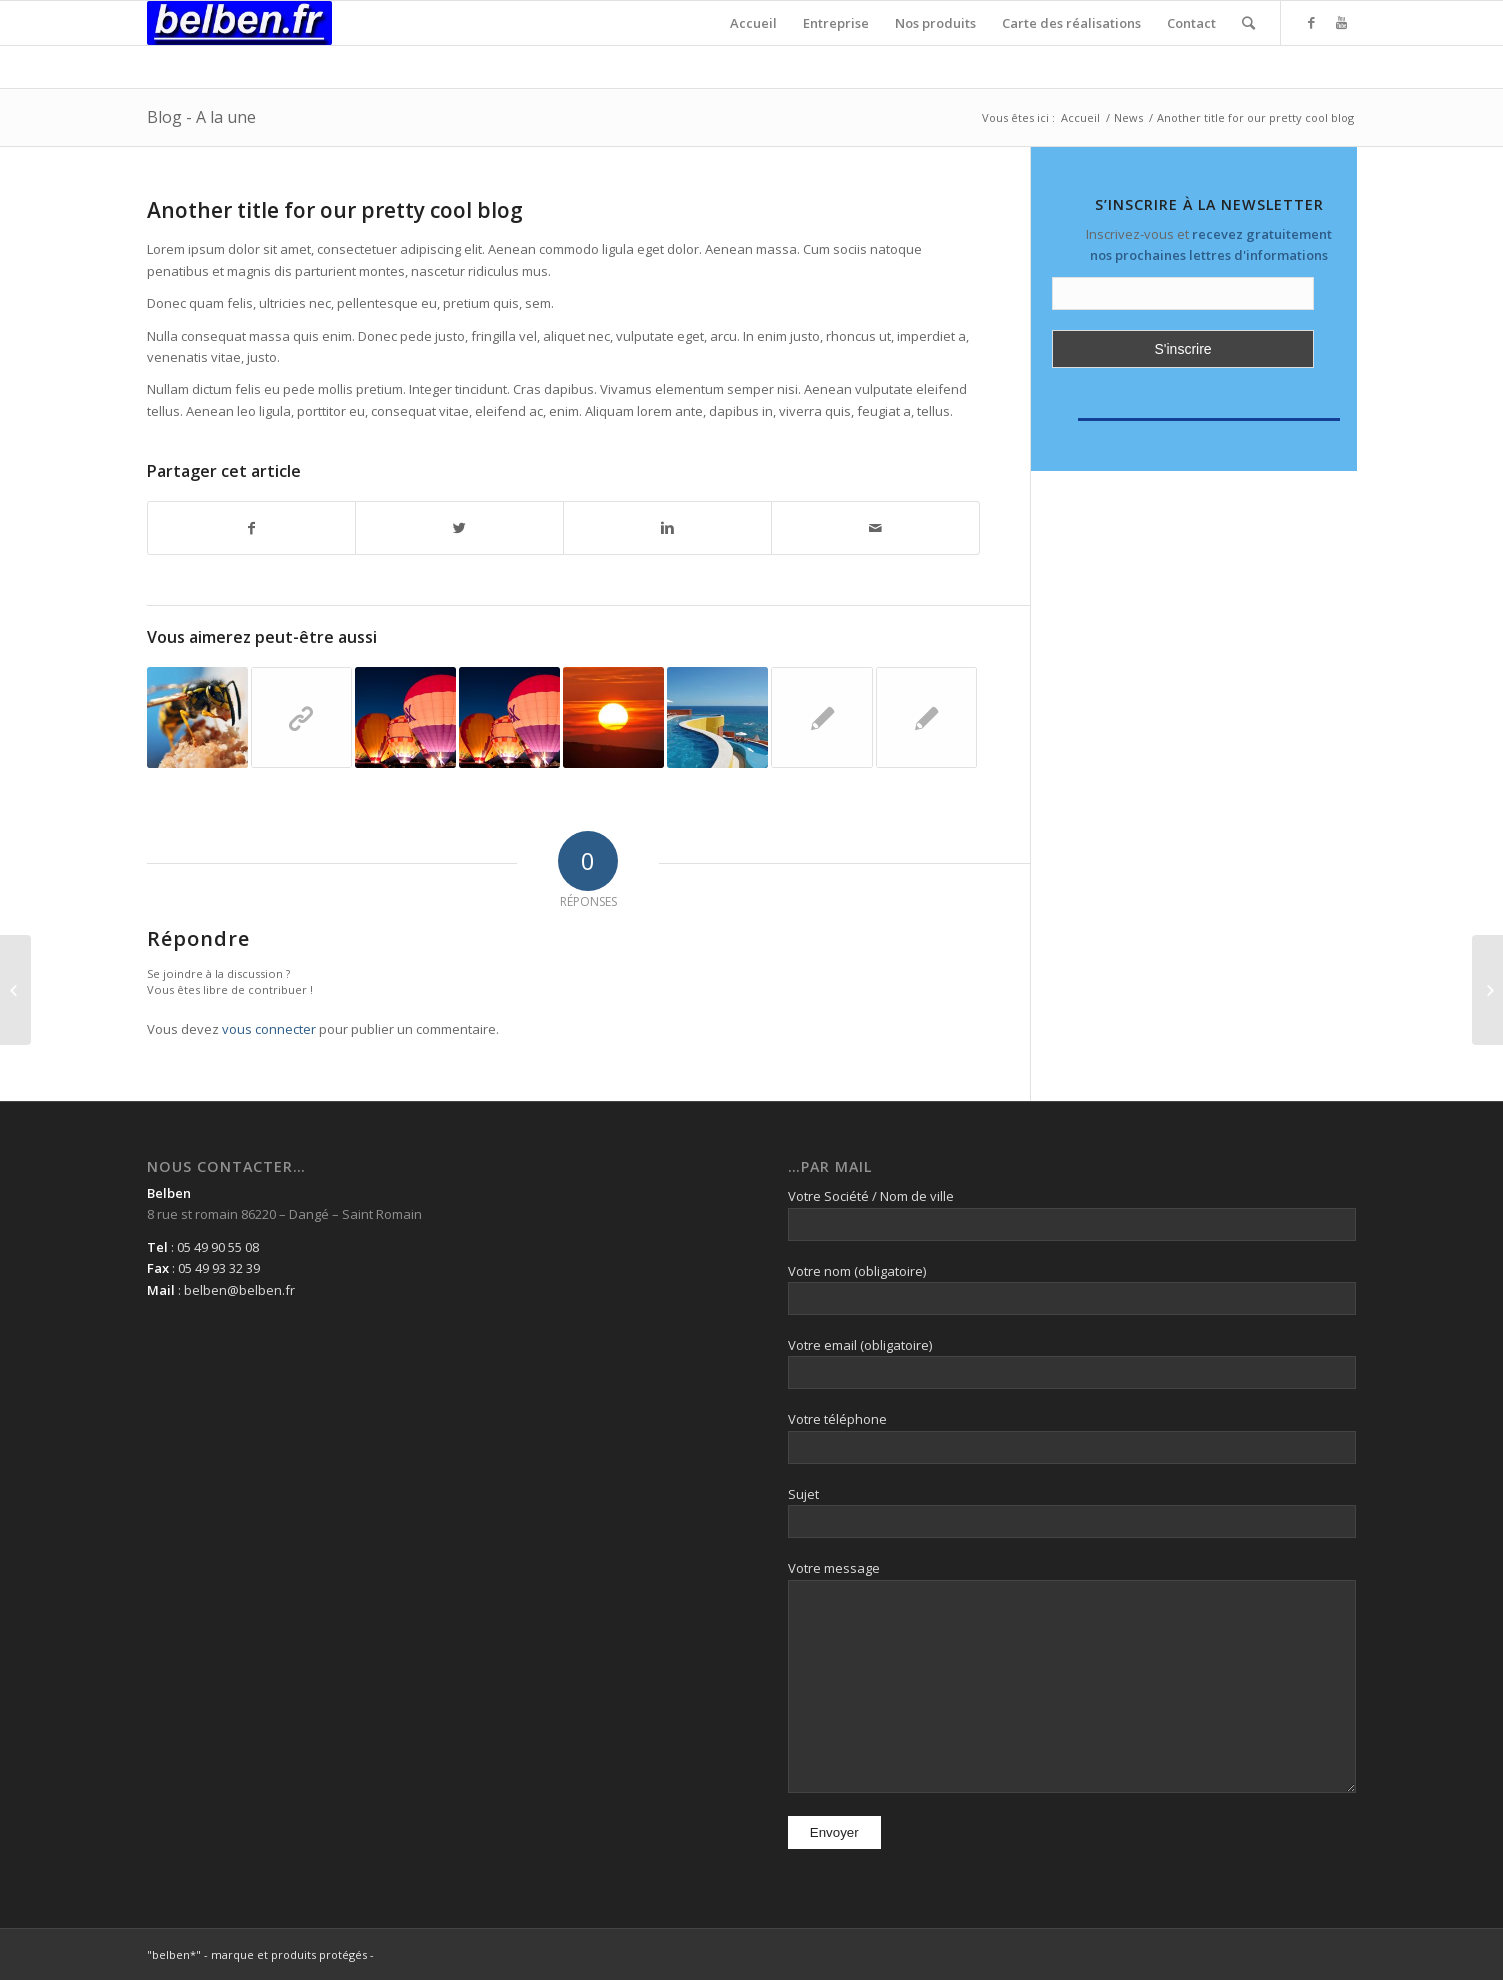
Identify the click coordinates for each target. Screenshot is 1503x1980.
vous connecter (269, 1029)
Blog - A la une (201, 117)
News (1128, 117)
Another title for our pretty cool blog (335, 210)
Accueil (1080, 117)
